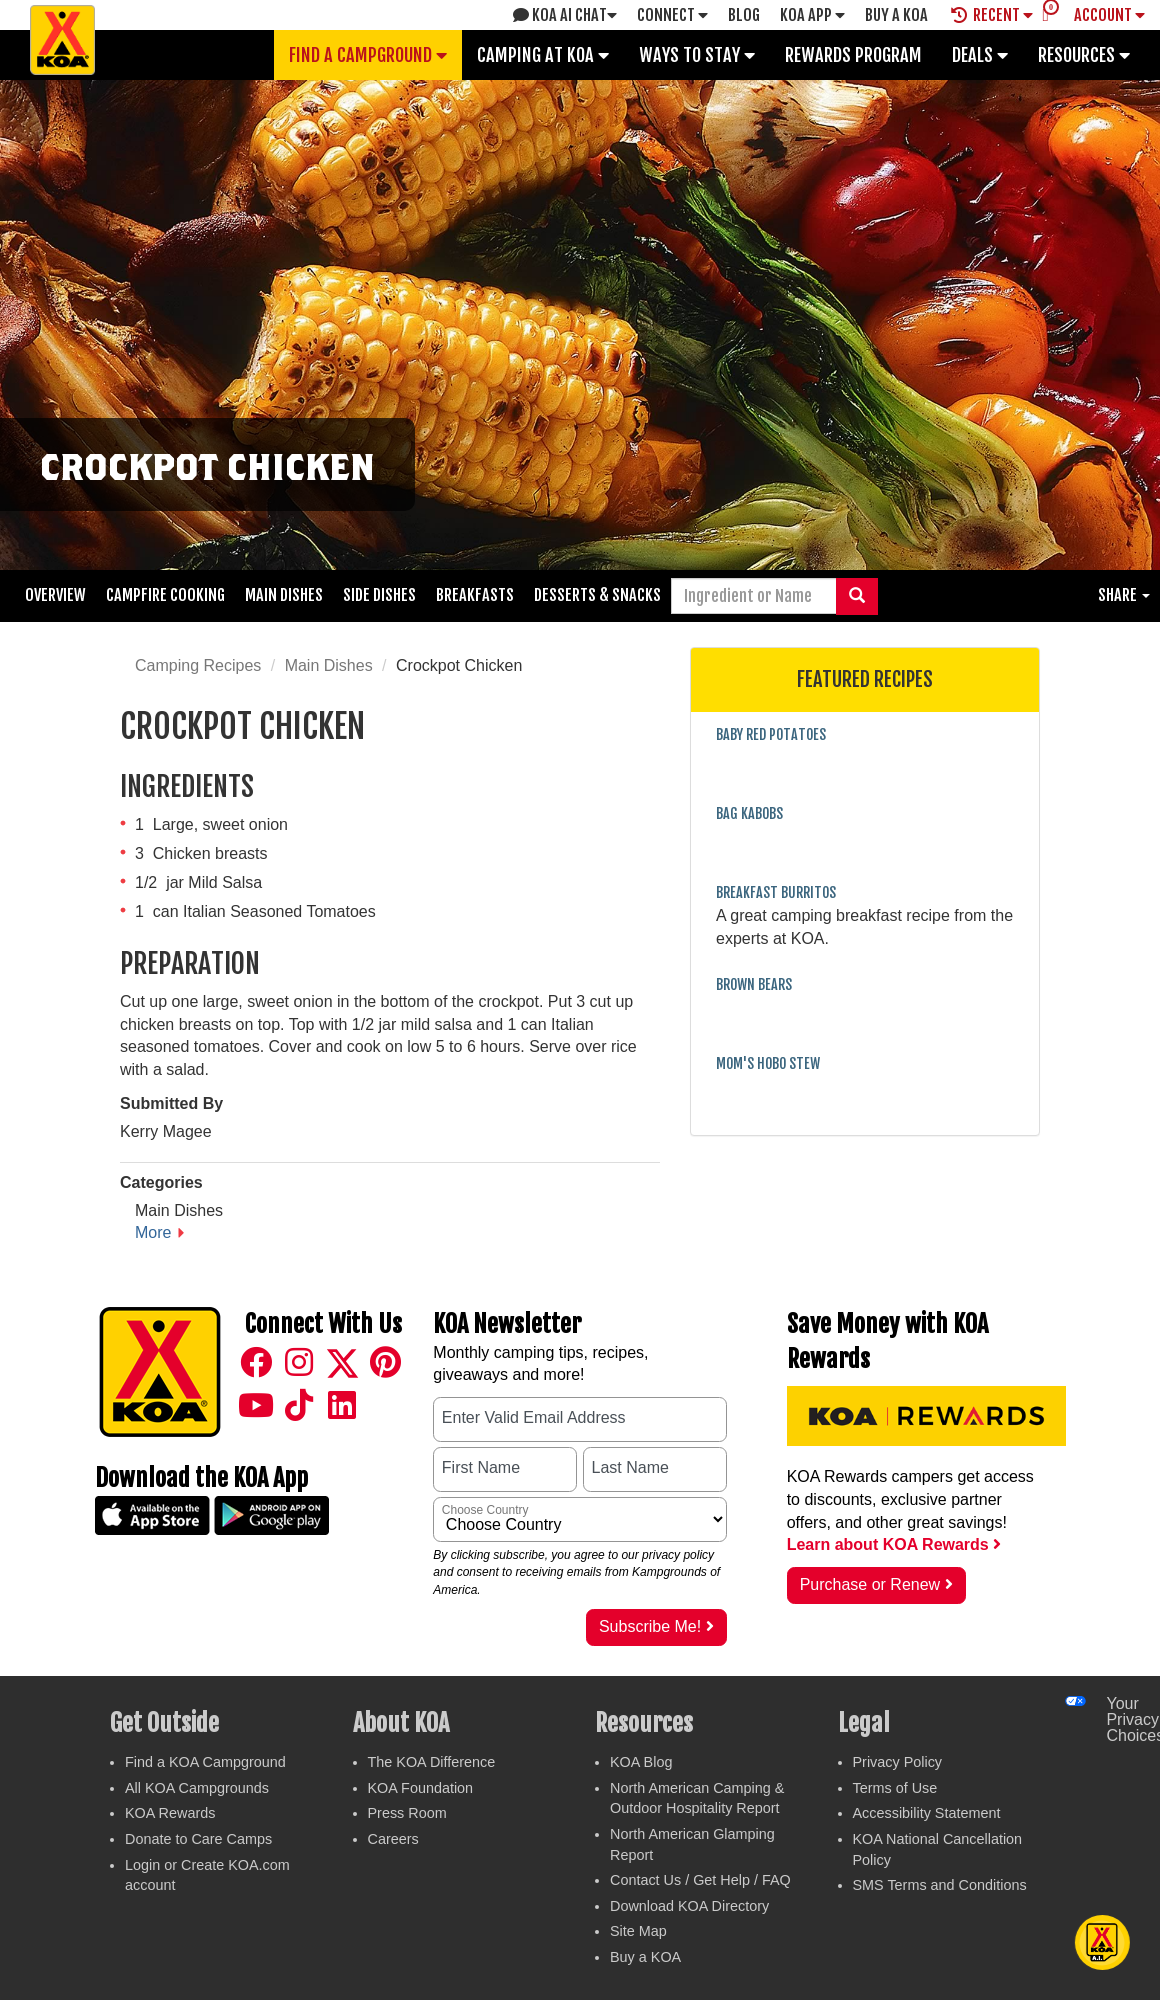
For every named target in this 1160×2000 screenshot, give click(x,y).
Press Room (407, 1813)
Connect (672, 15)
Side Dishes (379, 595)
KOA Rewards (170, 1813)
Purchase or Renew (876, 1584)
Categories (161, 1182)
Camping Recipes (198, 665)
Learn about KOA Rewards (894, 1544)
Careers (393, 1839)
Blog (744, 15)
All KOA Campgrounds (197, 1788)
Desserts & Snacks (597, 595)
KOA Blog (641, 1762)
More (153, 1232)
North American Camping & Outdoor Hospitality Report (697, 1798)
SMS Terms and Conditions (940, 1885)
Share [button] (1124, 595)
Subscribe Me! (656, 1626)
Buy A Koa (896, 15)
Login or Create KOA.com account (207, 1875)
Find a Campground (368, 55)
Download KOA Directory (689, 1906)
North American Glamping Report (692, 1844)
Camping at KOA (543, 55)
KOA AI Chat (565, 15)
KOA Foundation (421, 1788)
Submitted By (171, 1103)
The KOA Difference (432, 1762)
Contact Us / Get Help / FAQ (700, 1880)
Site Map (638, 1931)
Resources (1084, 55)
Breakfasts (475, 595)
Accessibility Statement (927, 1813)
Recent (992, 15)
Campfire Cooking (165, 595)
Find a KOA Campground (205, 1762)
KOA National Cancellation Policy (938, 1849)
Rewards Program (853, 55)
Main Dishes (284, 595)
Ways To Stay (697, 55)
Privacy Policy (898, 1762)
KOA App (812, 15)
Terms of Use (895, 1788)
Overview (55, 595)
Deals (980, 55)
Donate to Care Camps (198, 1839)
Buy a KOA (645, 1957)
